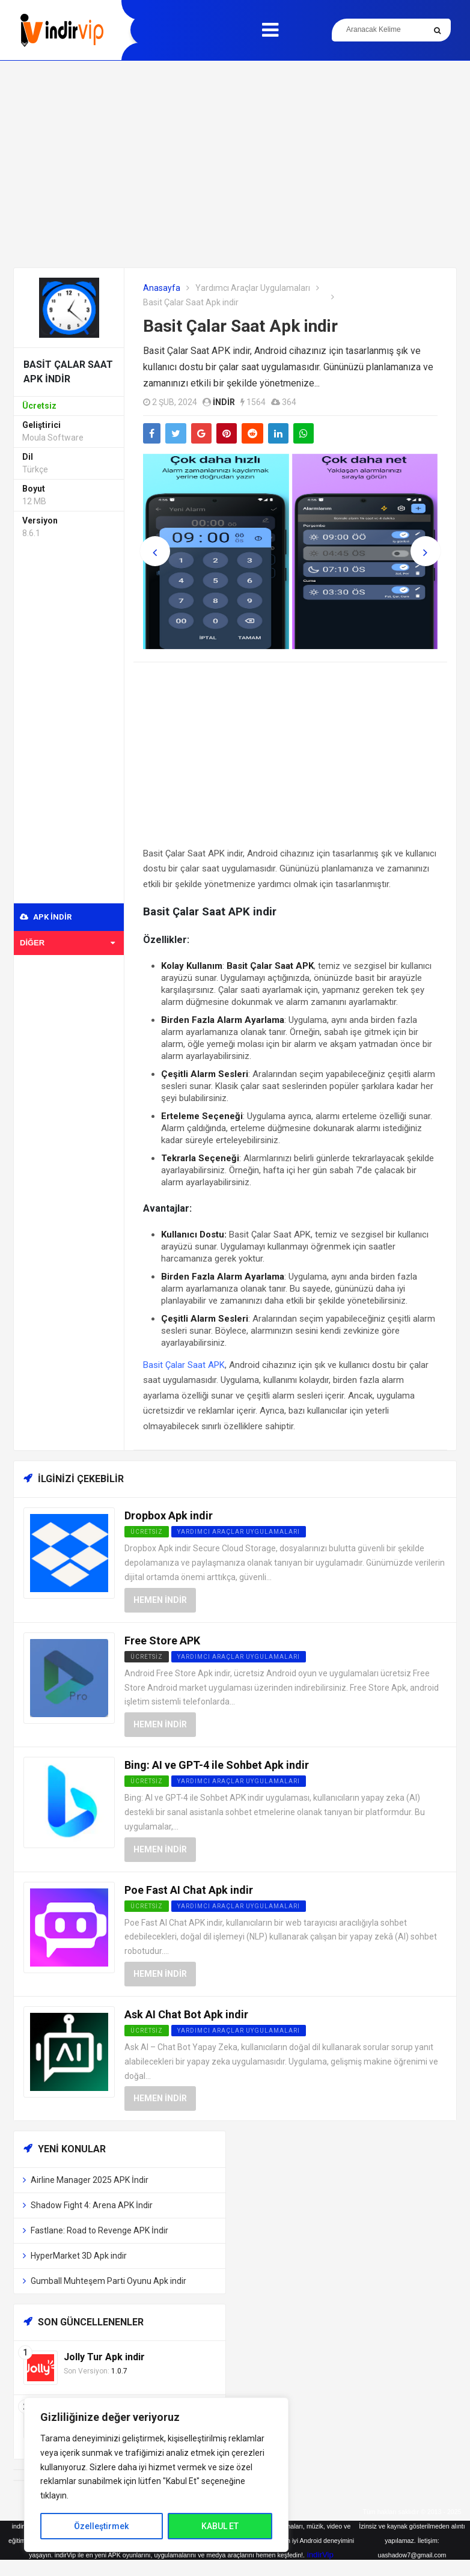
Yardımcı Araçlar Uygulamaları (252, 288)
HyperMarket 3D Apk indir (79, 2255)
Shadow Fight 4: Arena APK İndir (92, 2205)
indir (224, 402)
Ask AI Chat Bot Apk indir (186, 2014)
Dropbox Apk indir (168, 1515)
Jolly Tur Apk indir (104, 2357)
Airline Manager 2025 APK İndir (89, 2180)
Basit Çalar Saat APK (184, 1365)
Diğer (67, 942)
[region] (156, 2474)
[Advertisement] (235, 164)
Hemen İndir (160, 1600)
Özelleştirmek (101, 2526)
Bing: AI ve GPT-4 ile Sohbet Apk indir (216, 1765)
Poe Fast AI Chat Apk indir (188, 1890)
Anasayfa (161, 288)
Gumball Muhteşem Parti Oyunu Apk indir (108, 2281)
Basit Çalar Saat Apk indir (240, 326)
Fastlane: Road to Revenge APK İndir (99, 2230)
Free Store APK (162, 1640)
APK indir (46, 916)
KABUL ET (220, 2526)
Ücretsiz (146, 1656)
